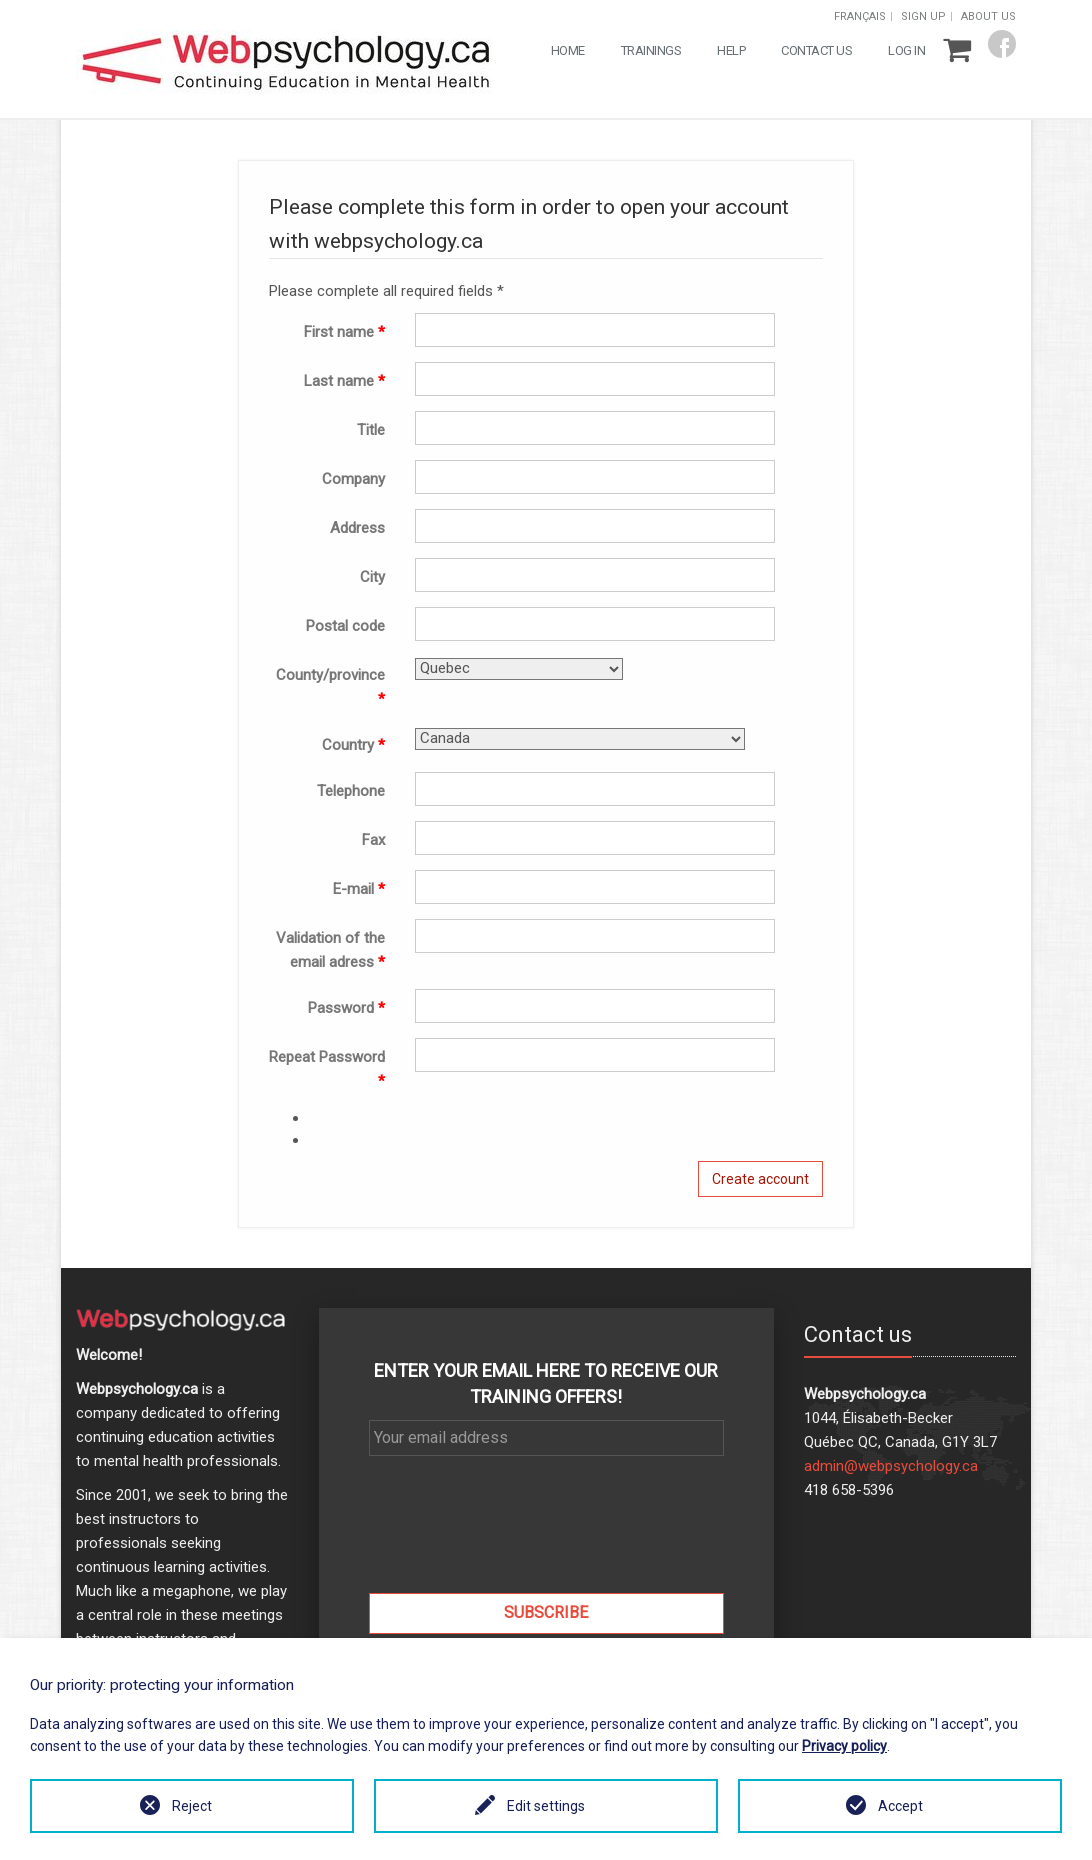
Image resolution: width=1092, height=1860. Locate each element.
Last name (344, 381)
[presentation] (546, 1539)
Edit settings (546, 1806)
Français (860, 16)
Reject (192, 1806)
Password (346, 1008)
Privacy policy (844, 1746)
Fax (373, 840)
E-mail (359, 889)
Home (568, 50)
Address (357, 528)
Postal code (345, 626)
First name (344, 332)
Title (371, 430)
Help (731, 50)
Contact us (816, 50)
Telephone (351, 791)
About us (988, 16)
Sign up (923, 16)
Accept (900, 1806)
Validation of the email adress (330, 950)
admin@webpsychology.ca (891, 1466)
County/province (330, 687)
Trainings (651, 50)
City (372, 577)
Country (353, 745)
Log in (906, 50)
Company (353, 479)
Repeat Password (327, 1069)
